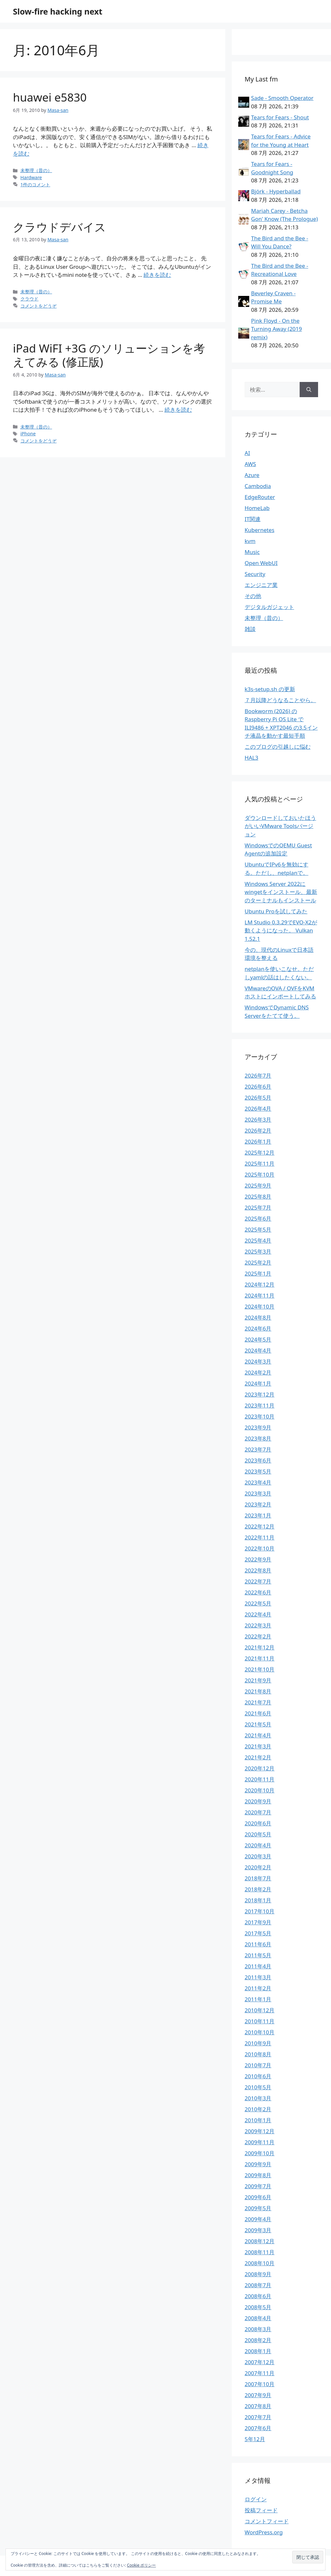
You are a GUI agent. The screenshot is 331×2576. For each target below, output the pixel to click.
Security (255, 574)
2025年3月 (258, 1251)
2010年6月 (258, 2076)
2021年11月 (259, 1658)
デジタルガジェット (269, 607)
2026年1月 (258, 1141)
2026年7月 (258, 1075)
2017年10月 (259, 1911)
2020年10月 (259, 1790)
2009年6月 (258, 2197)
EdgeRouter (260, 497)
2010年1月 (258, 2120)
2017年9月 (258, 1922)
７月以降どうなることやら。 (280, 700)
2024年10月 (259, 1306)
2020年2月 (258, 1867)
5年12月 (255, 2439)
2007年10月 (259, 2384)
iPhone (28, 433)
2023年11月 (259, 1405)
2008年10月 (259, 2263)
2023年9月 (258, 1427)
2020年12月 (259, 1768)
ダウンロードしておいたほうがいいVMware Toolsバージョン (280, 826)
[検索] (309, 389)
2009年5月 (258, 2208)
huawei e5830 (50, 97)
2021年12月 (259, 1647)
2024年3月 (258, 1361)
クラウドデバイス (59, 226)
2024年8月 (258, 1317)
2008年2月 (258, 2340)
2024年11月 (259, 1295)
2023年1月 (258, 1515)
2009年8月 (258, 2175)
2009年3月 (258, 2230)
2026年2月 (258, 1130)
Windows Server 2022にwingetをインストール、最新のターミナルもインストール (281, 892)
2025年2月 (258, 1262)
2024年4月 (258, 1350)
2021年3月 (258, 1746)
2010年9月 (258, 2043)
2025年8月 (258, 1196)
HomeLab (257, 508)
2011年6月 (258, 1944)
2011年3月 (258, 1977)
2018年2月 (258, 1889)
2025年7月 (258, 1207)
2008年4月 (258, 2318)
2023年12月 (259, 1394)
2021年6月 (258, 1713)
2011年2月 (258, 1988)
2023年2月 (258, 1504)
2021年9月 (258, 1680)
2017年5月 (258, 1933)
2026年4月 (258, 1108)
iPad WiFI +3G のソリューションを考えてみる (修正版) (109, 355)
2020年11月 (259, 1779)
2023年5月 (258, 1471)
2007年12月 (259, 2362)
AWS (250, 464)
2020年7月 (258, 1812)
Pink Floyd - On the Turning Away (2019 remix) (276, 329)
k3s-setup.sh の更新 (270, 689)
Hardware (31, 177)
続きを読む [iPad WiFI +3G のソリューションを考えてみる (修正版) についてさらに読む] (178, 409)
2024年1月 (258, 1383)
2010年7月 (258, 2065)
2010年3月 (258, 2098)
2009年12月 (259, 2131)
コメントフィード (267, 2521)
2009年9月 (258, 2164)
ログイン (256, 2499)
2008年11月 (259, 2252)
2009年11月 (259, 2142)
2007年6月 (258, 2428)
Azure (252, 475)
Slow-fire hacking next (57, 11)
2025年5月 (258, 1229)
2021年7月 (258, 1702)
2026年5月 (258, 1097)
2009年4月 (258, 2219)
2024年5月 (258, 1339)
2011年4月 (258, 1966)
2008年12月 (259, 2241)
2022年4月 (258, 1614)
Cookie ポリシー (141, 2565)
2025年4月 (258, 1240)
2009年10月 (259, 2153)
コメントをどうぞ (38, 306)
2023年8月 (258, 1438)
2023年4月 (258, 1482)
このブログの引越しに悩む (278, 746)
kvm (250, 541)
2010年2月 (258, 2109)
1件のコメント (35, 184)
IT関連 (253, 519)
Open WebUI (261, 563)
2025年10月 (259, 1174)
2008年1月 (258, 2351)
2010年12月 (259, 2010)
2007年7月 (258, 2417)
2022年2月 (258, 1636)
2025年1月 (258, 1273)
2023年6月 (258, 1460)
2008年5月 (258, 2307)
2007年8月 (258, 2406)
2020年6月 (258, 1823)
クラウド (29, 299)
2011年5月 (258, 1955)
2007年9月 (258, 2395)
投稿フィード (261, 2510)
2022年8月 (258, 1570)
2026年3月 (258, 1119)
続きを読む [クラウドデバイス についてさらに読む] (157, 274)
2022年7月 (258, 1581)
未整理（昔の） (36, 170)
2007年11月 (259, 2373)
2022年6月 (258, 1592)
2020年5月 (258, 1834)
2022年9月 (258, 1559)
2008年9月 (258, 2274)
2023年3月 (258, 1493)
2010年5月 (258, 2087)
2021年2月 (258, 1757)
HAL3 (251, 757)
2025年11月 (259, 1163)
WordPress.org (264, 2532)
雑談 (250, 629)
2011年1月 (258, 1999)
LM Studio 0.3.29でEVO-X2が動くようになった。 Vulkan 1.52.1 (281, 930)
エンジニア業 (261, 585)
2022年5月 (258, 1603)
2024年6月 (258, 1328)
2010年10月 (259, 2032)
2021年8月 (258, 1691)
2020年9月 (258, 1801)
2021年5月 (258, 1724)
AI (247, 453)
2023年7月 (258, 1449)
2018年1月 (258, 1900)
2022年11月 (259, 1537)
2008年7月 (258, 2285)
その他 (253, 596)
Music (252, 552)
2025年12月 (259, 1152)
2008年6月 (258, 2296)
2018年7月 (258, 1878)
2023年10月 (259, 1416)
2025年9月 (258, 1185)
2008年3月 (258, 2329)
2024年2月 (258, 1372)
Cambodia (258, 486)
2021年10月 (259, 1669)
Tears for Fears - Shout (280, 117)
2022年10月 (259, 1548)
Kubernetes (259, 530)
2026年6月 (258, 1086)
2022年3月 (258, 1625)
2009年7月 (258, 2186)
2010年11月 (259, 2021)
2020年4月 (258, 1845)
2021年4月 (258, 1735)
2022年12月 (259, 1526)
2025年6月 (258, 1218)
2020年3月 (258, 1856)
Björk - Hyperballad (276, 191)
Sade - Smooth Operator (282, 98)
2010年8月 (258, 2054)
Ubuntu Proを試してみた (276, 911)
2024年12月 (259, 1284)
